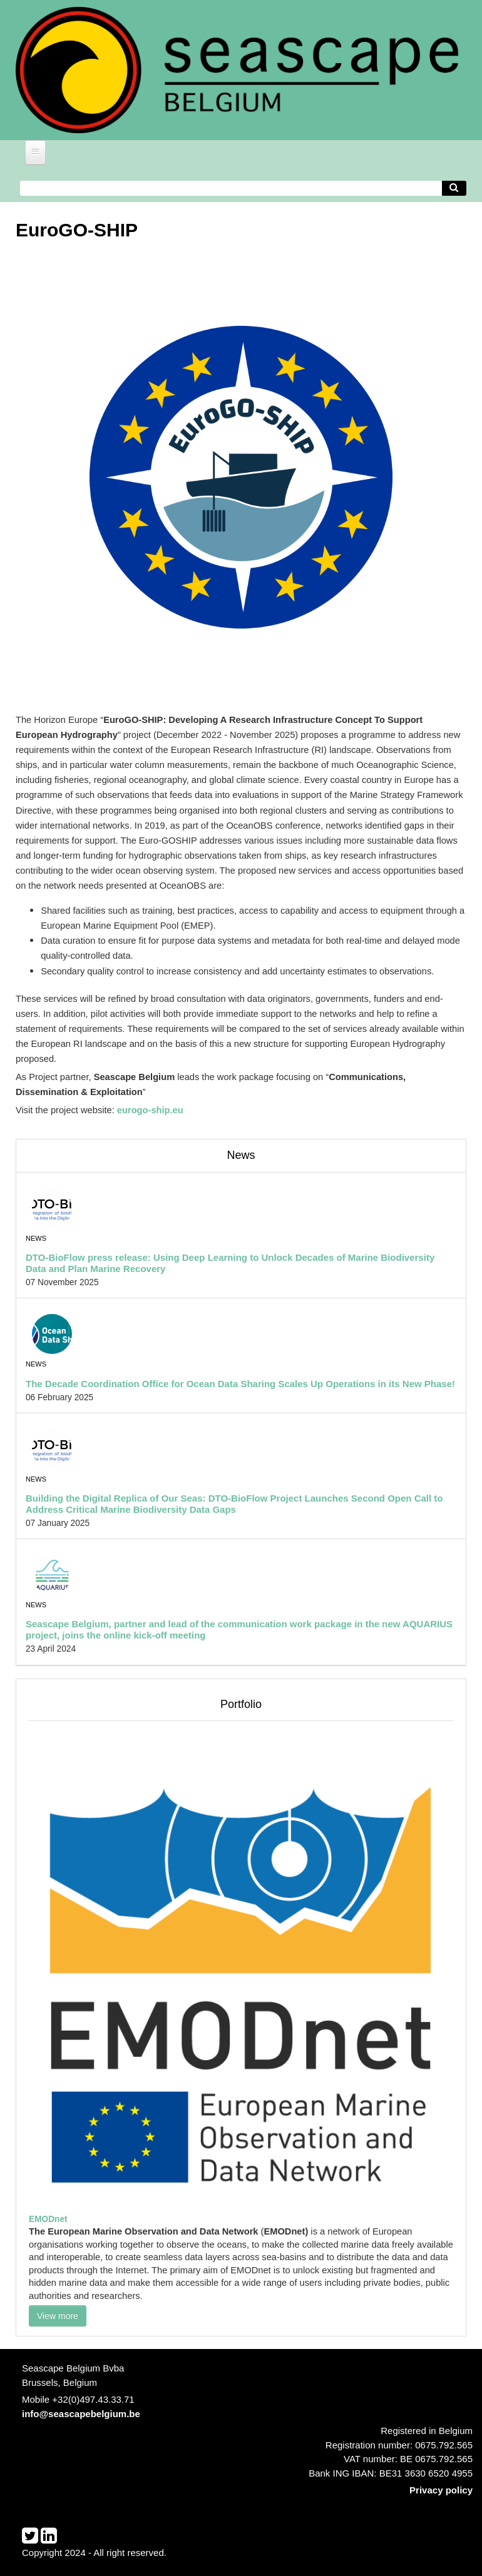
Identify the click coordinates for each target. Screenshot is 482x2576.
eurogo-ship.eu (150, 1110)
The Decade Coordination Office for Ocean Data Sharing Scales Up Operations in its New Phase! (240, 1383)
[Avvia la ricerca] (454, 188)
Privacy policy (441, 2490)
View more (57, 2316)
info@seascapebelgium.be (81, 2413)
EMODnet (48, 2219)
